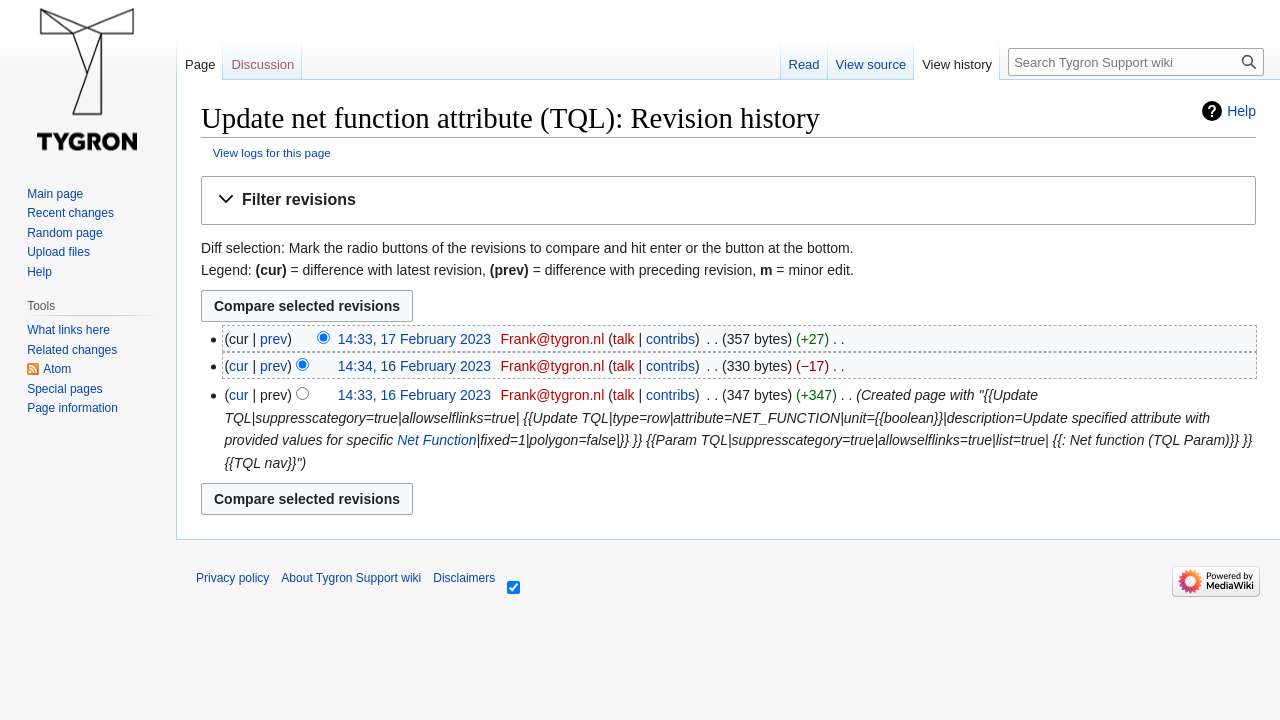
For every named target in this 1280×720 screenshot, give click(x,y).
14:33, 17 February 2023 (414, 339)
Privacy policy (232, 578)
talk (624, 339)
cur (238, 366)
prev (273, 339)
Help (1241, 111)
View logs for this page (272, 152)
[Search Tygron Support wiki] (1136, 62)
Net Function (436, 440)
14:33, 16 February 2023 (414, 395)
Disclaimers (464, 578)
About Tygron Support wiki (351, 578)
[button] (728, 200)
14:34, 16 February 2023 (414, 366)
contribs (670, 339)
